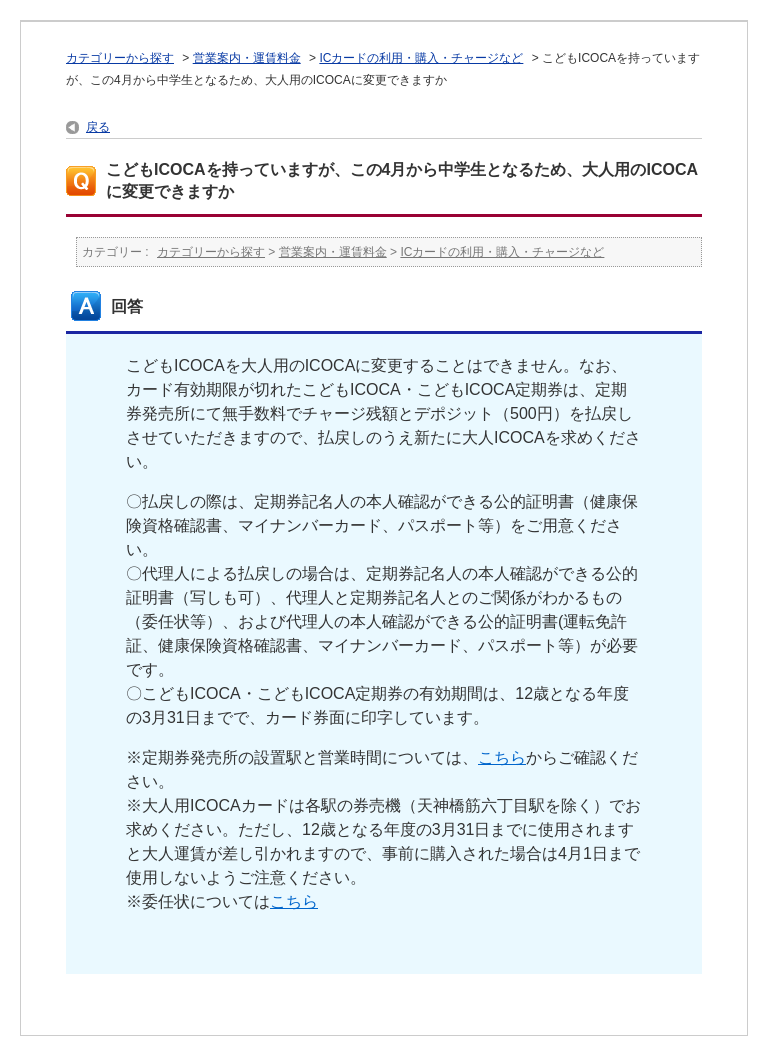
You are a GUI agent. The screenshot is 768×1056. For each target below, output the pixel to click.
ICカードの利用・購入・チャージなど (421, 58)
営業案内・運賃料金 (247, 58)
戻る (98, 127)
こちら (502, 757)
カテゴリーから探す (120, 58)
